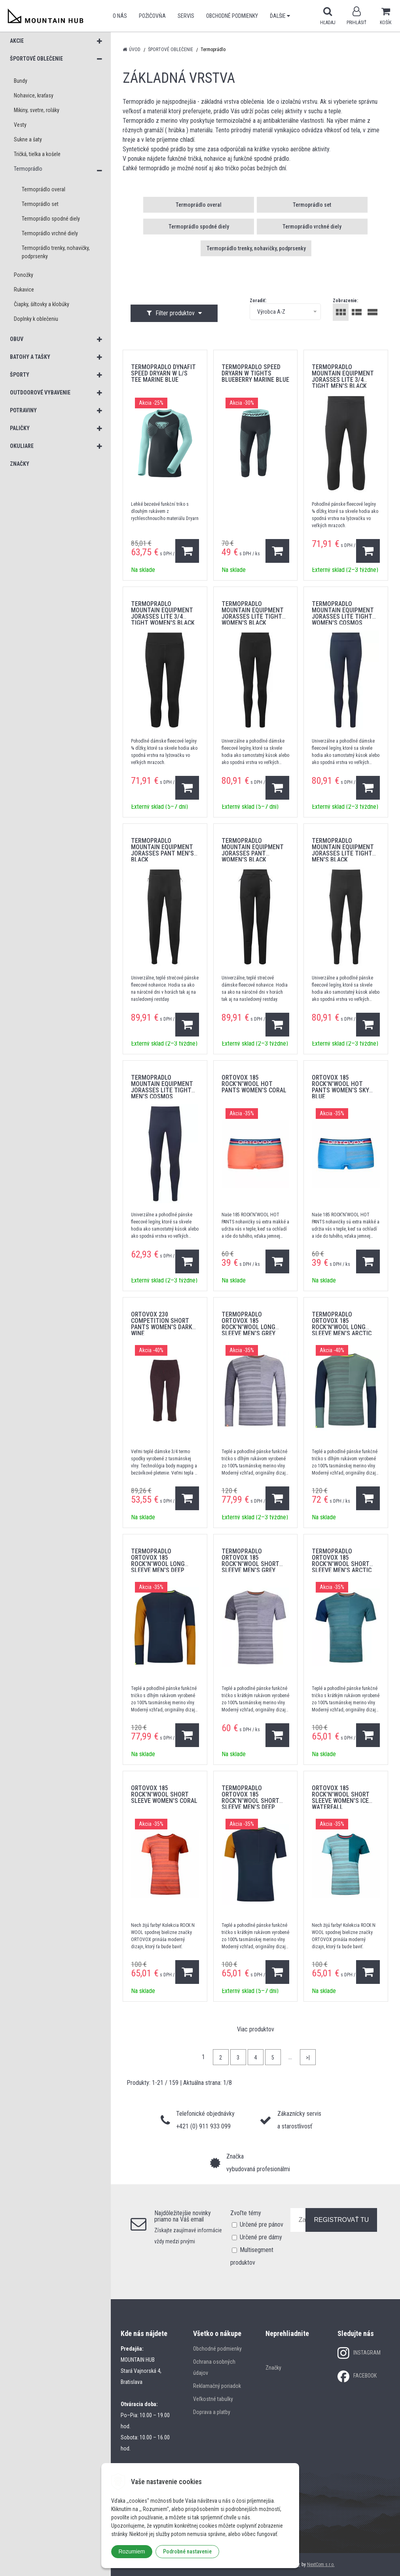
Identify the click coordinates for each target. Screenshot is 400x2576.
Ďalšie (280, 16)
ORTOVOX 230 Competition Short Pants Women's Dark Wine (161, 1324)
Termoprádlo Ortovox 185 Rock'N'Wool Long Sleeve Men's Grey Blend (248, 1327)
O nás (120, 16)
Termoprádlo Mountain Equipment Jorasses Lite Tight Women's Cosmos (343, 613)
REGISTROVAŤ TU (341, 2219)
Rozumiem (132, 2551)
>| (308, 2057)
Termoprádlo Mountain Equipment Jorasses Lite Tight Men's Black (343, 850)
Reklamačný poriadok (217, 2386)
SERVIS (186, 16)
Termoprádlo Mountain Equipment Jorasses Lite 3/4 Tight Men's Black (343, 376)
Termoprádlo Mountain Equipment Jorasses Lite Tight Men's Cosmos (162, 1087)
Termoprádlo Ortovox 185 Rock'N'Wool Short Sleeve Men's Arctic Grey (342, 1563)
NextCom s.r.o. (321, 2564)
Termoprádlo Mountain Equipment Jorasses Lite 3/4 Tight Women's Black (163, 613)
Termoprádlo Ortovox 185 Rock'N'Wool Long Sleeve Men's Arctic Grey (342, 1327)
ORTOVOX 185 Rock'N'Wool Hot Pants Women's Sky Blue (340, 1087)
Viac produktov (255, 2029)
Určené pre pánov (261, 2224)
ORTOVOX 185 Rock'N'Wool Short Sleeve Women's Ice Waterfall (341, 1797)
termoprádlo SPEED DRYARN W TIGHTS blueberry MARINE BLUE (255, 373)
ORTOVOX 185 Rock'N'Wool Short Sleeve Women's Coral (164, 1794)
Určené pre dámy (261, 2237)
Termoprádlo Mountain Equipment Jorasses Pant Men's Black (162, 850)
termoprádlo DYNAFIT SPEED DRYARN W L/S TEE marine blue (163, 373)
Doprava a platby (211, 2412)
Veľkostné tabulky (213, 2399)
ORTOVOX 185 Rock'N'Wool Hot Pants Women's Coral (254, 1084)
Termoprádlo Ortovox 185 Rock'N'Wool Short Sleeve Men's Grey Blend (250, 1563)
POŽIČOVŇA (152, 16)
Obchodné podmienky (232, 16)
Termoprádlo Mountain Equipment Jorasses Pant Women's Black (253, 850)
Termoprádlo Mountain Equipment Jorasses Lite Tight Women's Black (253, 613)
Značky (273, 2368)
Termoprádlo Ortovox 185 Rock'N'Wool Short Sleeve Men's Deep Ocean (250, 1800)
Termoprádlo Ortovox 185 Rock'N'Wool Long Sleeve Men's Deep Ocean (158, 1563)
